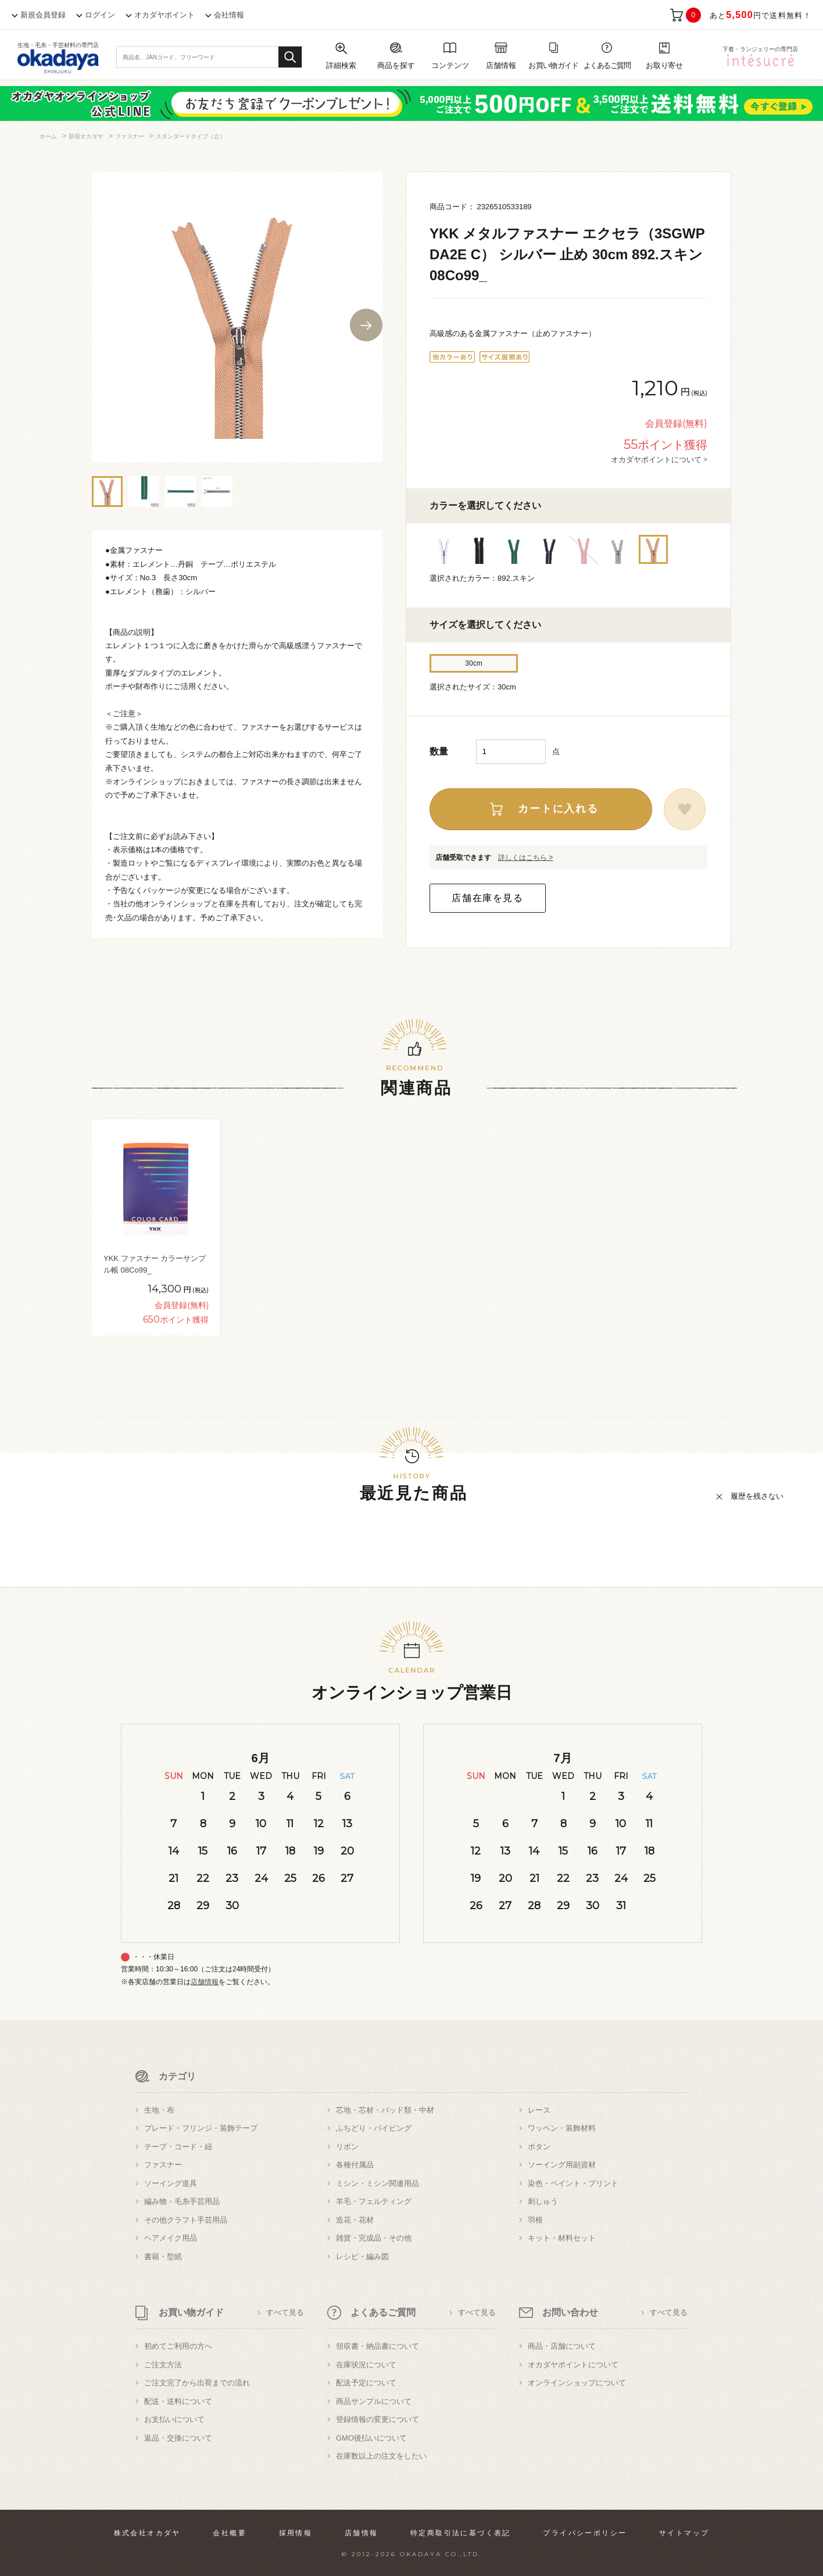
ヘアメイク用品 (170, 2238)
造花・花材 (355, 2220)
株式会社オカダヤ (147, 2533)
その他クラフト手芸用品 (185, 2220)
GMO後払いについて (371, 2438)
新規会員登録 (43, 14)
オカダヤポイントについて (573, 2364)
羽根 (535, 2220)
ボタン (539, 2146)
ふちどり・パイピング (374, 2128)
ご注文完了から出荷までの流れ (197, 2382)
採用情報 (296, 2533)
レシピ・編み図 (362, 2256)
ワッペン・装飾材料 (562, 2128)
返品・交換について (178, 2438)
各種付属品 (355, 2164)
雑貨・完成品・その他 (374, 2238)
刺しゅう (543, 2201)
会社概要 (229, 2533)
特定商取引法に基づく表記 (460, 2533)
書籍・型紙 (163, 2256)
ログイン (100, 14)
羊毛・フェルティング (374, 2201)
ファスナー (163, 2164)
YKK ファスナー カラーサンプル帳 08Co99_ (154, 1264)
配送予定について (366, 2382)
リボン (347, 2146)
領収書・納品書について (377, 2346)
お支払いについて (174, 2419)
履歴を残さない (757, 1496)
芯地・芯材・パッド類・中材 (385, 2110)
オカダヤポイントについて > (659, 459)
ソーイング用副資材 (562, 2164)
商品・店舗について (562, 2346)
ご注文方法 (163, 2364)
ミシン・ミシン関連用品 (377, 2183)
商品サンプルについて (374, 2401)
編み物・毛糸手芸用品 (182, 2201)
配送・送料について (178, 2401)
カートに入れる (558, 808)
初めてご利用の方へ (178, 2346)
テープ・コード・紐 (178, 2146)
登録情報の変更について (377, 2419)
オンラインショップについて (577, 2382)
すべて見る (285, 2312)
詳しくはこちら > (525, 857)
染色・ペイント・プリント (573, 2183)
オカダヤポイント (164, 14)
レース (539, 2110)
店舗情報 (205, 1982)
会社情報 (229, 14)
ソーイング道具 (170, 2183)
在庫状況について (366, 2364)
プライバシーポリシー (585, 2533)
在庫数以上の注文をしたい (381, 2456)
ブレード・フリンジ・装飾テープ (200, 2128)
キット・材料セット (562, 2238)
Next (366, 325)
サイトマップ (684, 2533)
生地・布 (159, 2110)
